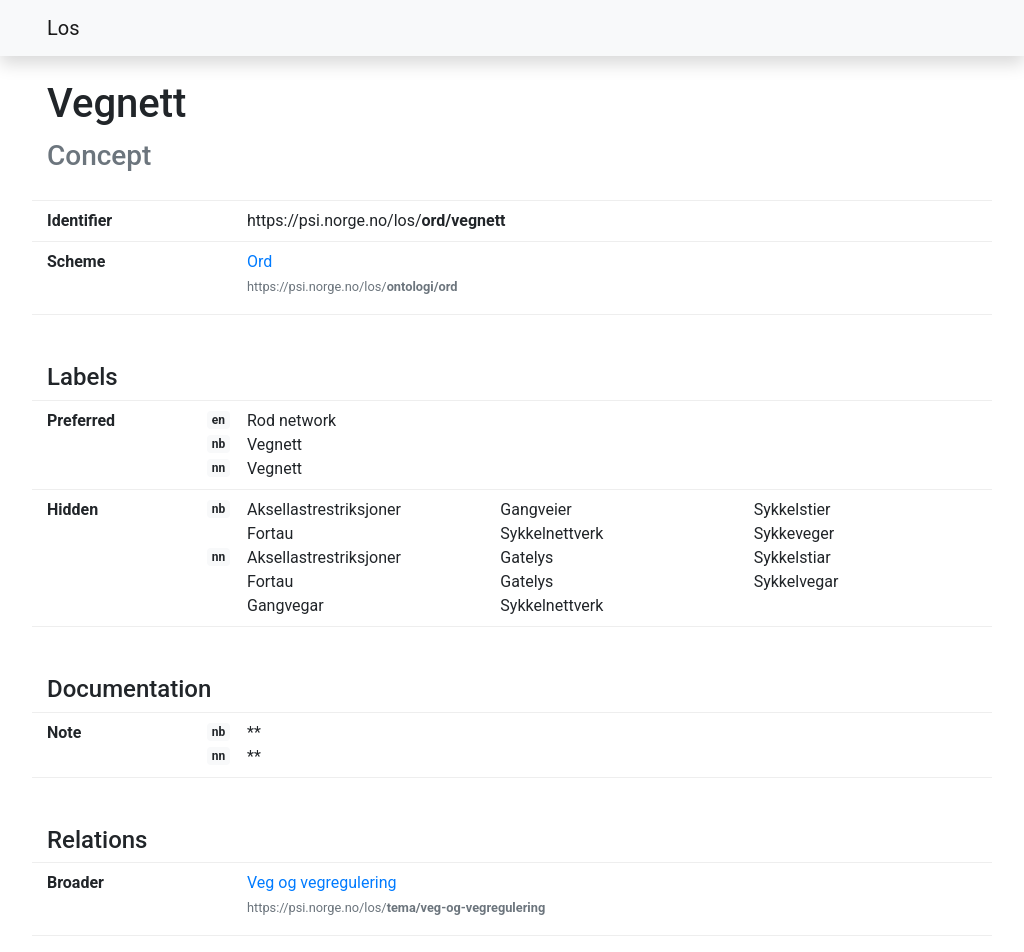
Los (63, 28)
